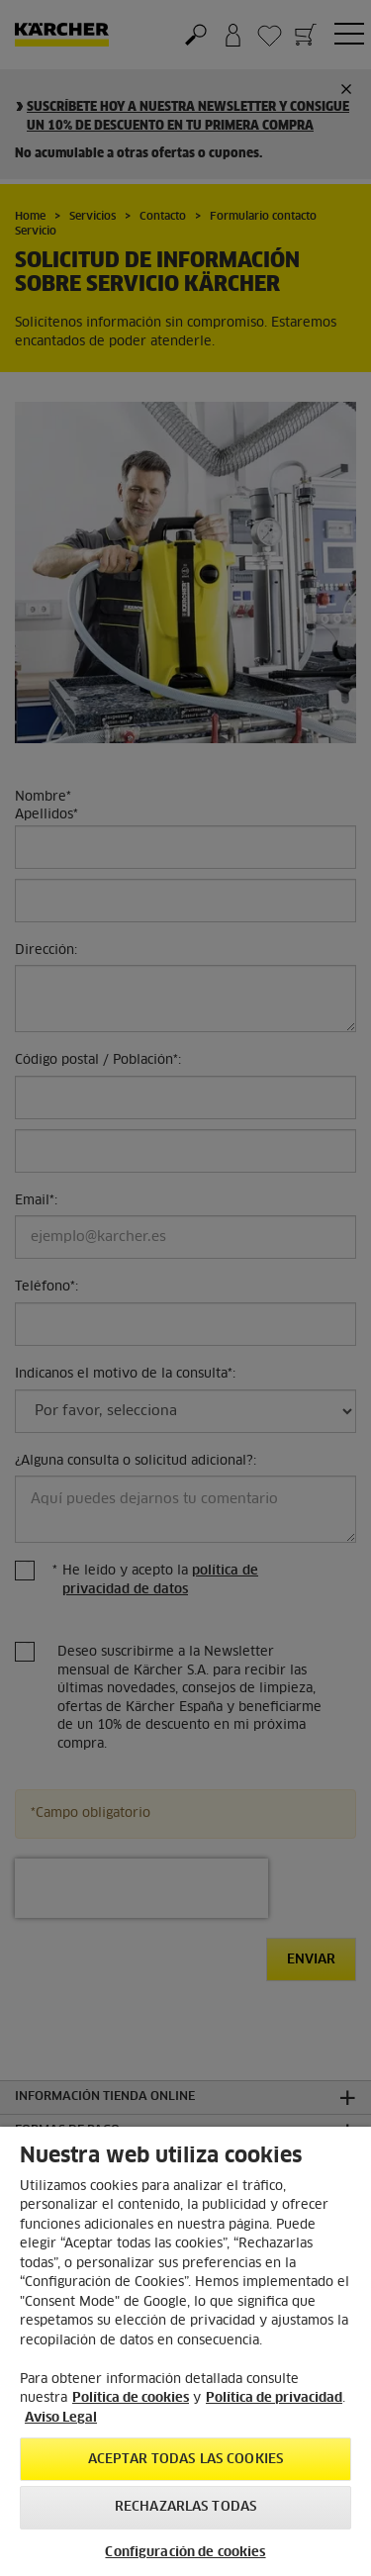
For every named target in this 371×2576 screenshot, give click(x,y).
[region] (185, 2351)
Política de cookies (130, 2398)
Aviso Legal (61, 2418)
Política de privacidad (274, 2398)
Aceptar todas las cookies (185, 2459)
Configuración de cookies (185, 2552)
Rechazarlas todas (185, 2507)
